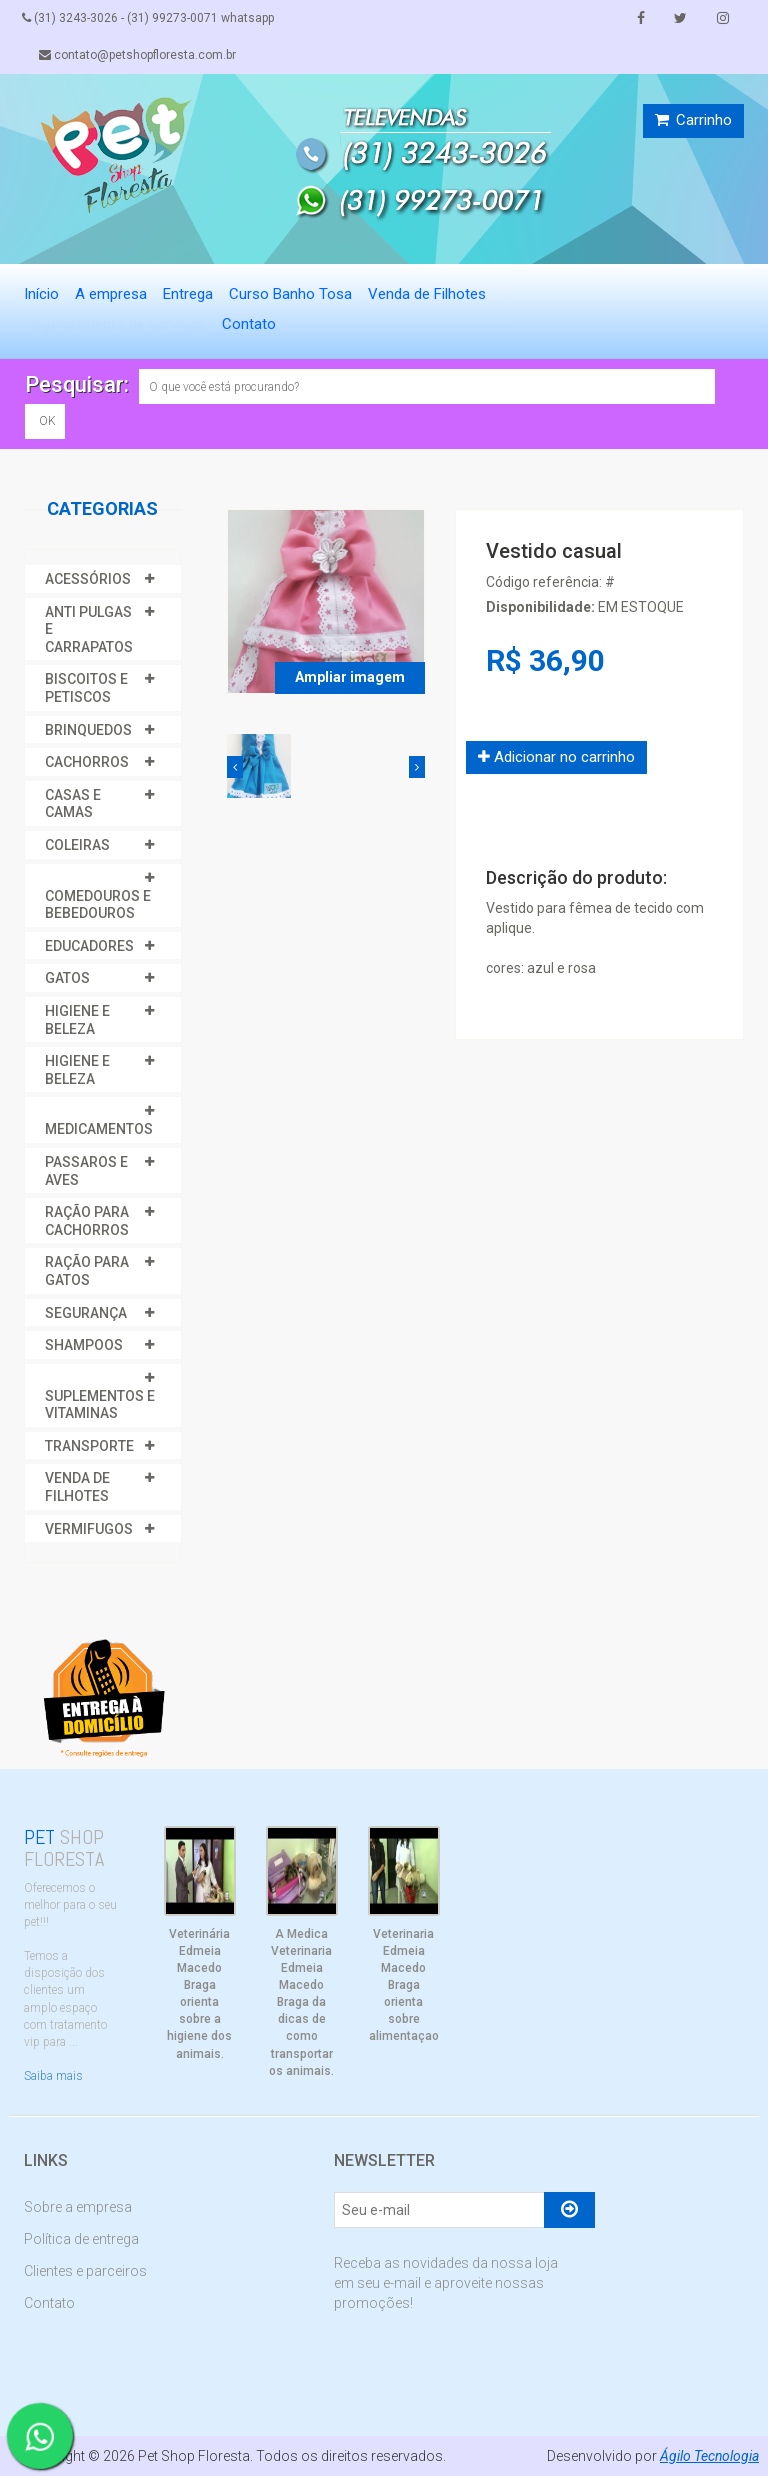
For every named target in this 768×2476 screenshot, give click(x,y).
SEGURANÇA (86, 1313)
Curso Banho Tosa (290, 294)
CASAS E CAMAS (73, 804)
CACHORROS (87, 762)
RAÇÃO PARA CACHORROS (87, 1221)
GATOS (67, 978)
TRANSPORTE (89, 1446)
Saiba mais (53, 2076)
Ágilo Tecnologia (709, 2456)
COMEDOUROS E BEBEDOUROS (98, 905)
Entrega (188, 294)
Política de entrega (81, 2239)
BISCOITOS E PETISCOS (86, 688)
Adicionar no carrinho (556, 757)
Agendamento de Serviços (119, 324)
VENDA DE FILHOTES (77, 1487)
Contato (249, 324)
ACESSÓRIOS (88, 579)
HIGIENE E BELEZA (77, 1020)
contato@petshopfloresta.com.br (139, 55)
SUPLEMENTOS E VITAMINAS (100, 1405)
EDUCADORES (89, 946)
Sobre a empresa (78, 2207)
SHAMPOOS (84, 1345)
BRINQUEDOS (88, 730)
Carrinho (693, 120)
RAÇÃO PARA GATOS (87, 1271)
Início (41, 294)
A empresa (111, 294)
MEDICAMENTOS (99, 1129)
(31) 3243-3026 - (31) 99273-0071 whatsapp (150, 18)
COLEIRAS (77, 845)
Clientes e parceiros (85, 2271)
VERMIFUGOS (89, 1529)
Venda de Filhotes (427, 294)
